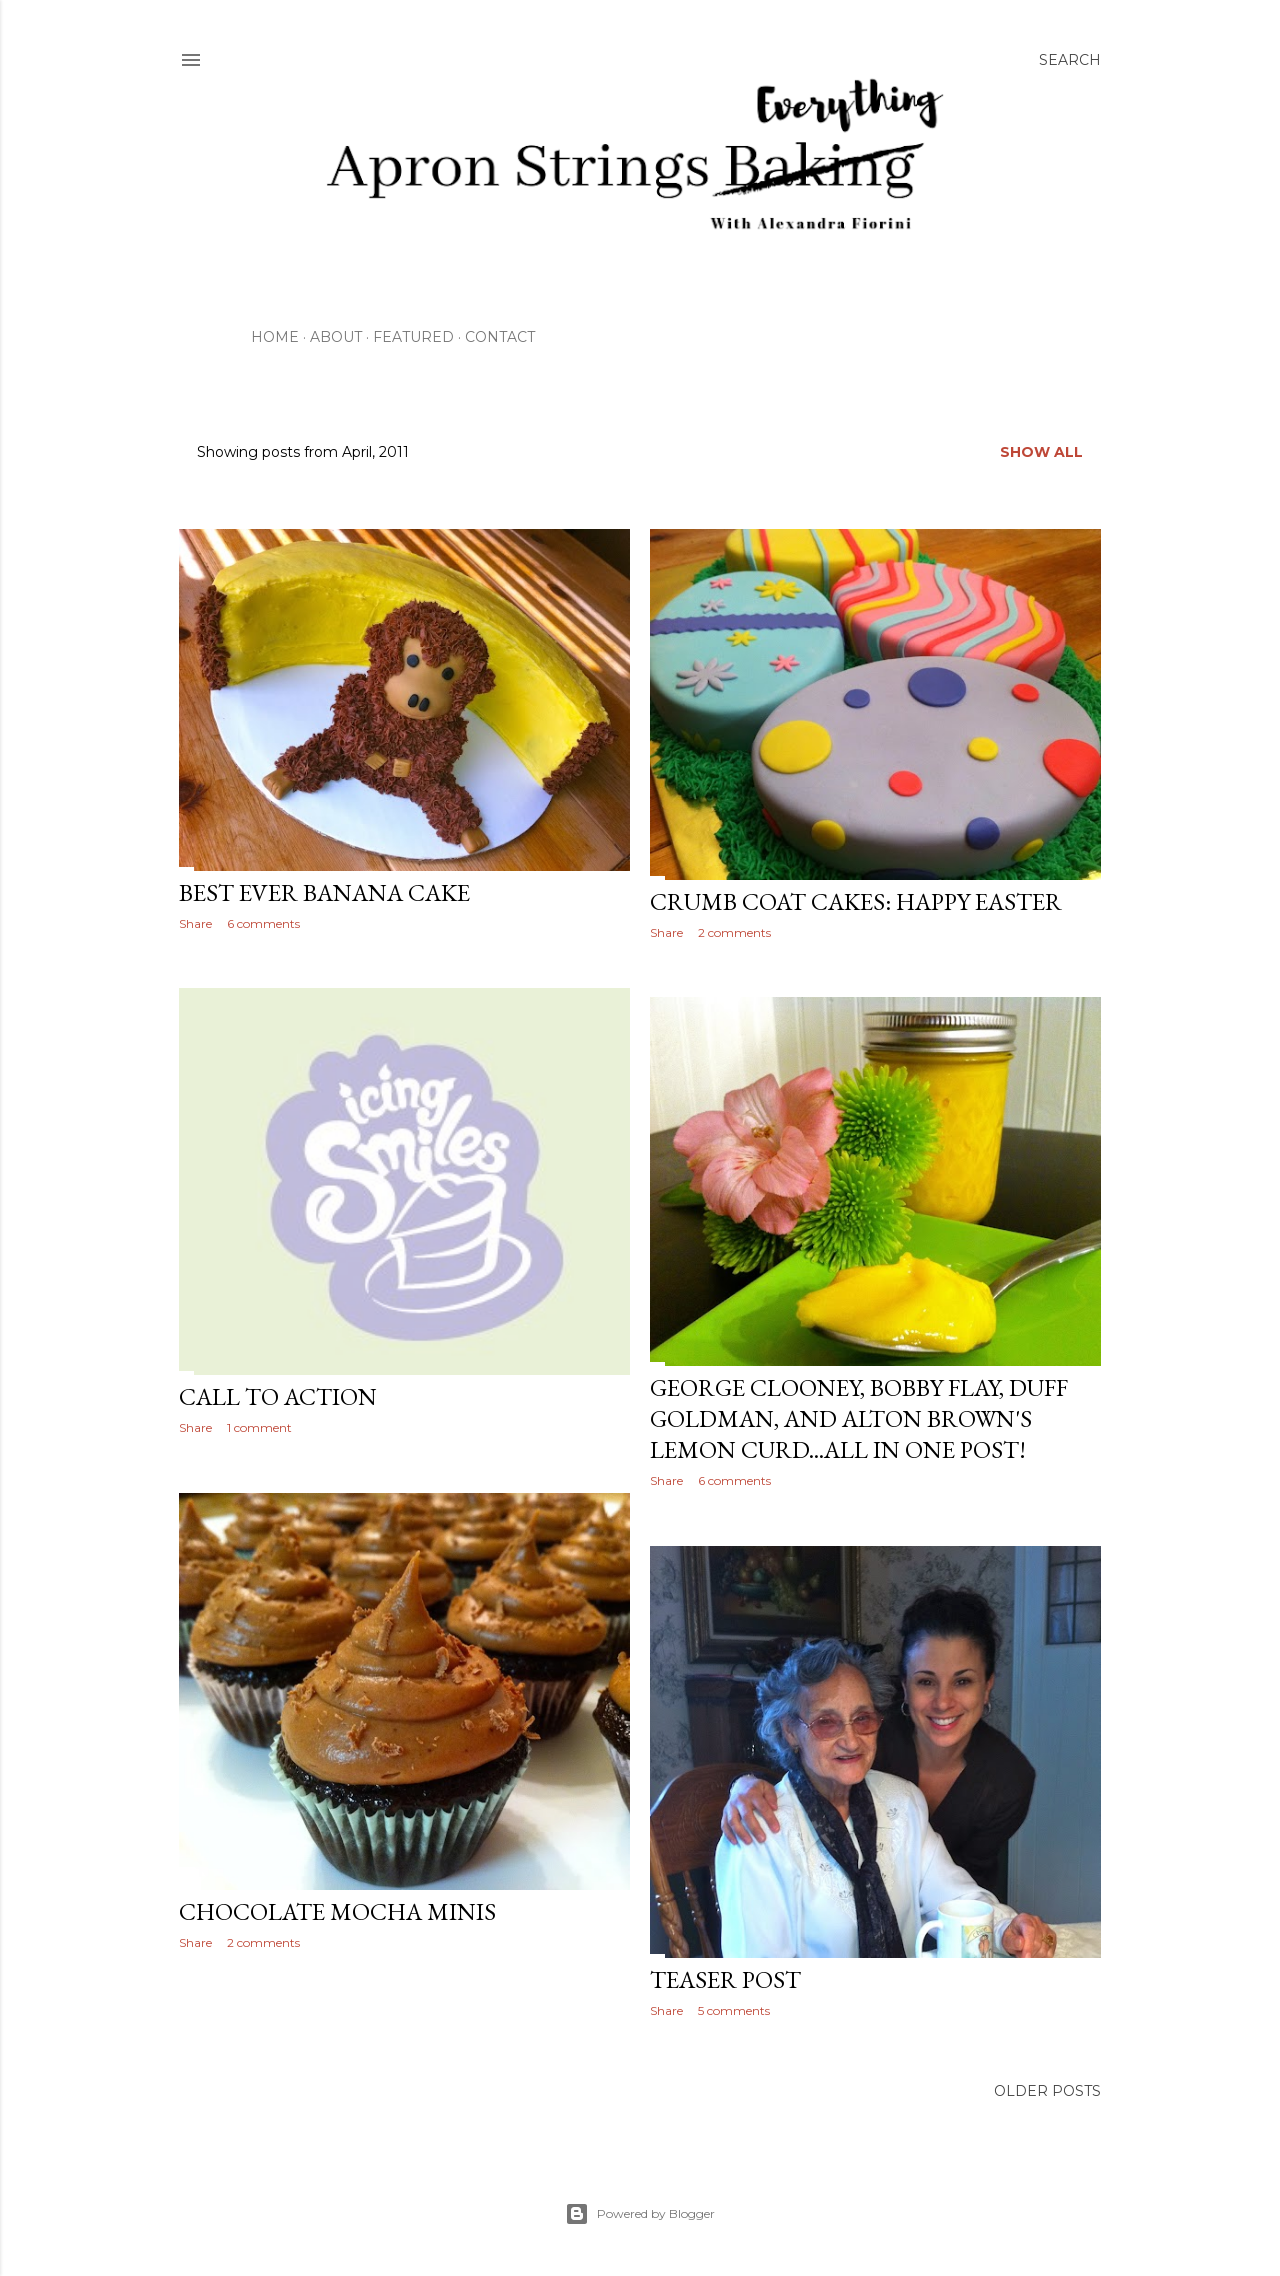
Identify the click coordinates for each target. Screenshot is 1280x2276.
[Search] (1070, 60)
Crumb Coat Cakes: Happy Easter (856, 901)
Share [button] (195, 923)
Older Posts (1047, 2091)
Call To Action (278, 1396)
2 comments (734, 932)
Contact (500, 337)
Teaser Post (725, 1979)
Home (275, 337)
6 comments (263, 923)
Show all (1041, 452)
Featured (413, 337)
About (336, 337)
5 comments (734, 2010)
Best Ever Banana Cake (324, 892)
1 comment (259, 1427)
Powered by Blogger (640, 2214)
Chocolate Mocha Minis (337, 1911)
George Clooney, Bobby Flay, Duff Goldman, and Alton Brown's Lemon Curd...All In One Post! (859, 1418)
